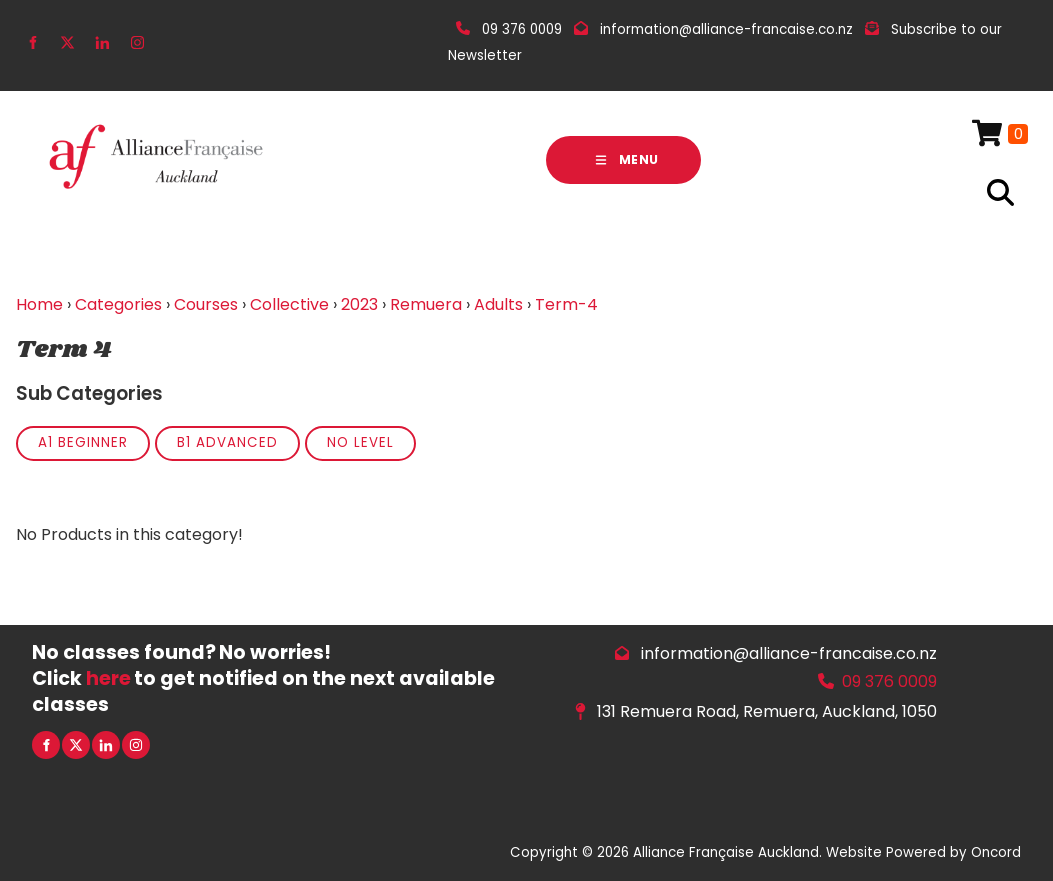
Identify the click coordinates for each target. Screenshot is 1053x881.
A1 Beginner (83, 442)
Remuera (426, 304)
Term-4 (566, 304)
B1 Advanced (227, 442)
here (108, 678)
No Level (360, 442)
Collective (289, 304)
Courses (206, 304)
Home (39, 304)
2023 (359, 304)
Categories (118, 304)
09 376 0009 (889, 681)
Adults (498, 304)
